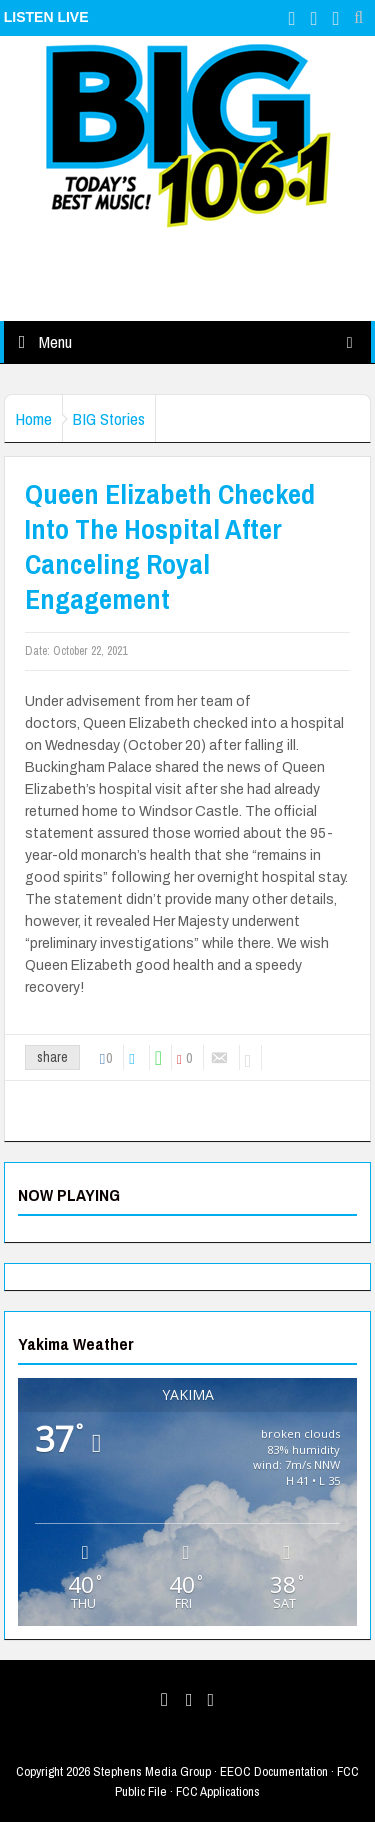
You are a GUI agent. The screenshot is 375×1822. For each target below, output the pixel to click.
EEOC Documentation (274, 1771)
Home (33, 418)
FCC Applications (218, 1791)
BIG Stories (109, 418)
